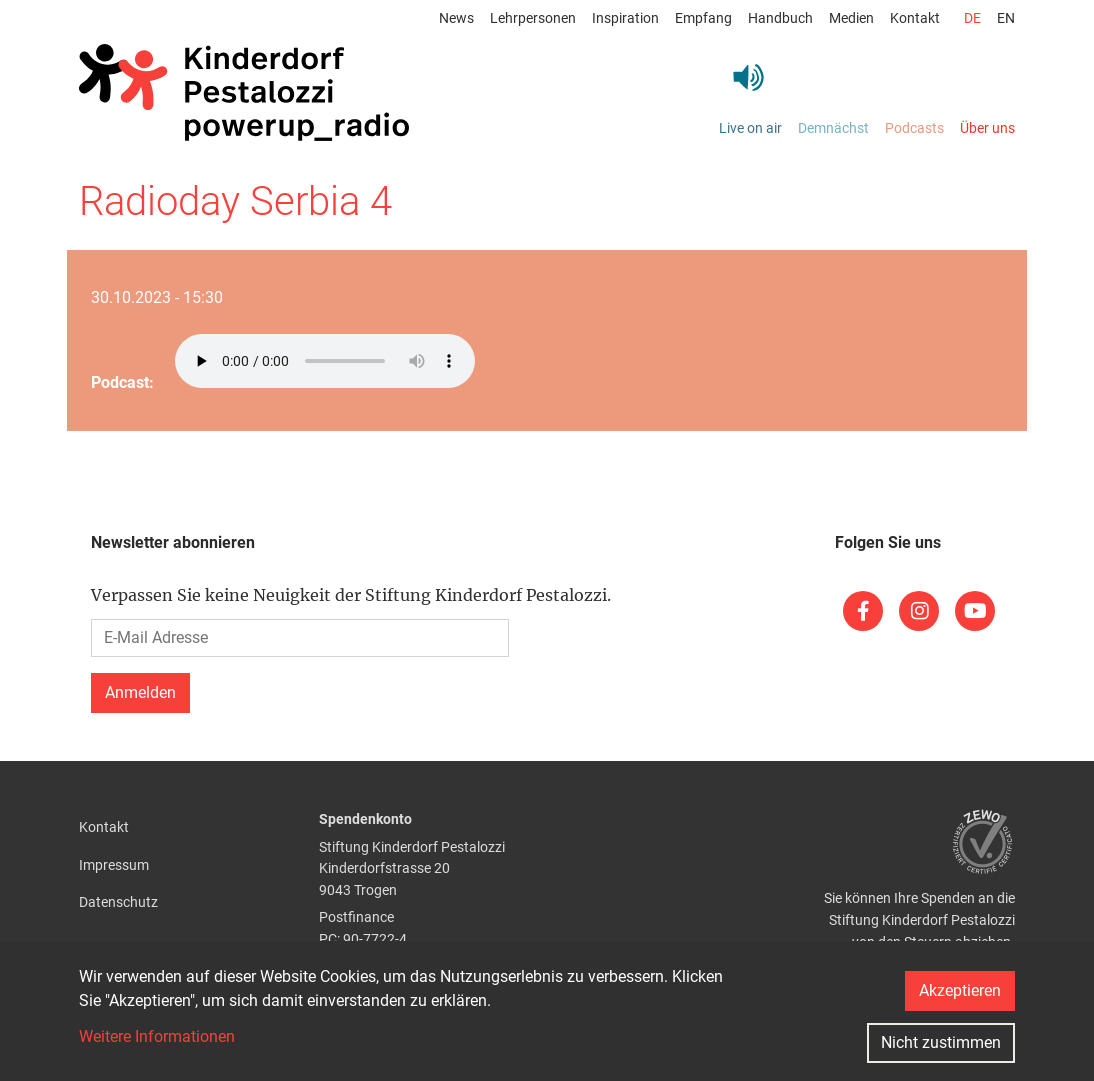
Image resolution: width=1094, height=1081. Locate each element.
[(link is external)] (863, 611)
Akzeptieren (960, 990)
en (1006, 18)
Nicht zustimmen (941, 1042)
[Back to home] (244, 93)
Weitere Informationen (157, 1036)
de (972, 18)
